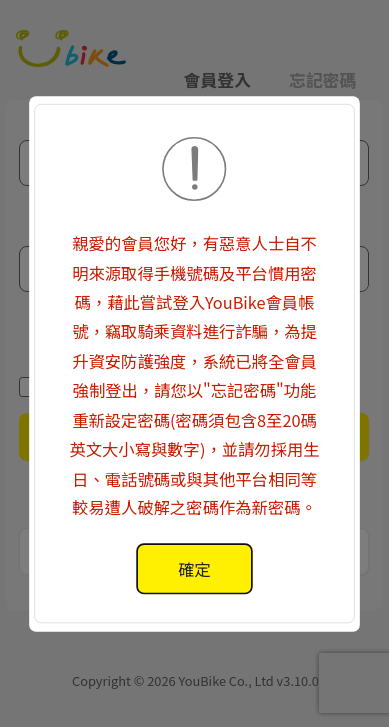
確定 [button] (194, 568)
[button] (194, 363)
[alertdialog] (194, 568)
